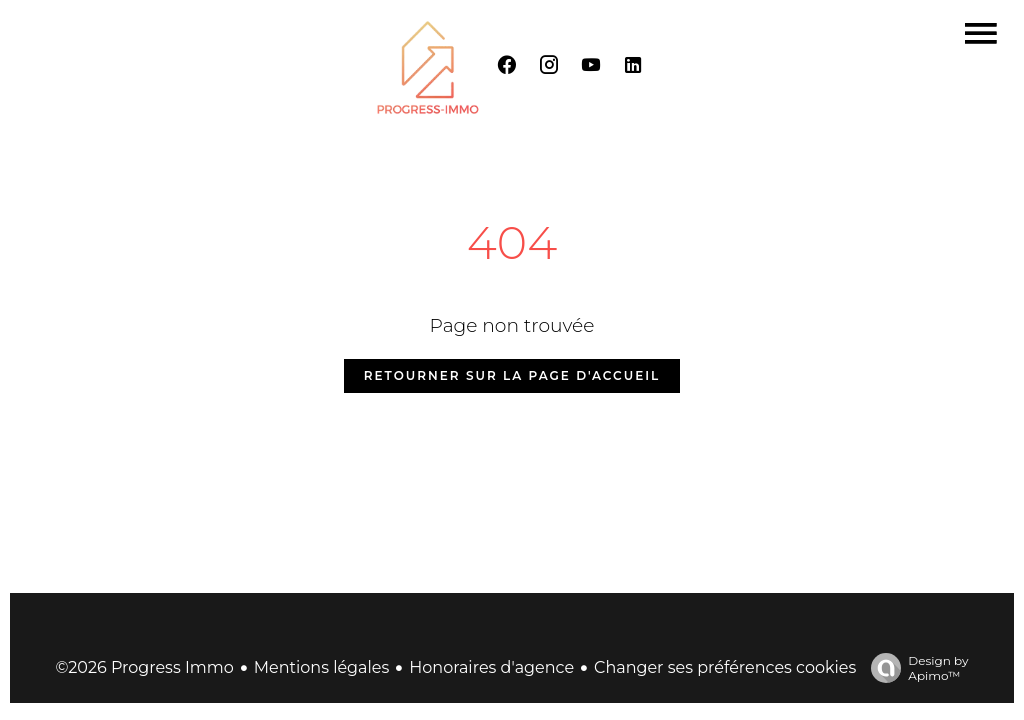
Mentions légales (322, 667)
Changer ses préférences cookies (725, 667)
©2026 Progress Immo (144, 667)
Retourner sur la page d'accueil (512, 375)
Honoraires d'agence (491, 667)
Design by (914, 668)
